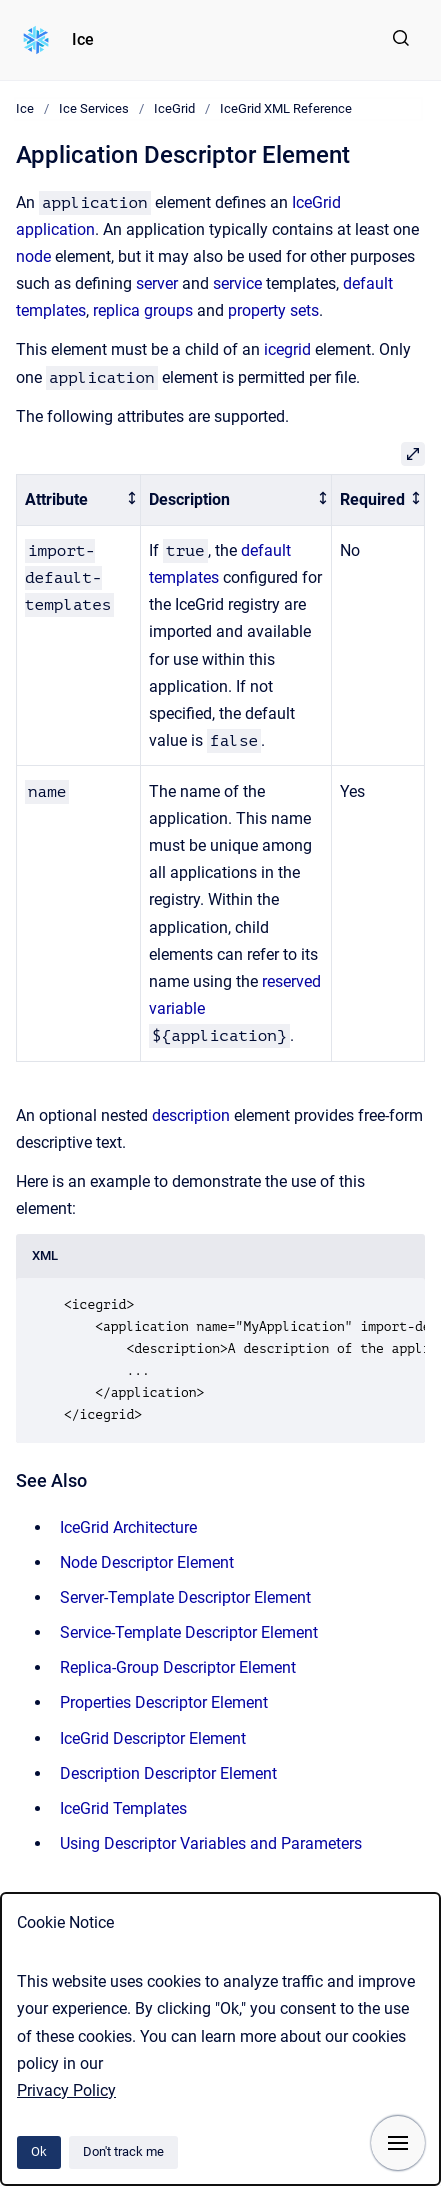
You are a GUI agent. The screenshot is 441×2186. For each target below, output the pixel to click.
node (33, 256)
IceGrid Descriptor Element (153, 1738)
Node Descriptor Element (147, 1562)
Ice (83, 39)
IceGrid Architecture (128, 1527)
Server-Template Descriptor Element (185, 1597)
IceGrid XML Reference (286, 108)
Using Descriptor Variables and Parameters (211, 1843)
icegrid (287, 349)
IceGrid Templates (123, 1808)
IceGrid (174, 108)
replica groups (143, 310)
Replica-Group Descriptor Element (178, 1667)
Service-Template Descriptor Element (189, 1632)
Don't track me (123, 2151)
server (157, 283)
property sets (273, 310)
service (237, 283)
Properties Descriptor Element (164, 1702)
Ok (39, 2151)
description (191, 1115)
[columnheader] (79, 500)
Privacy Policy (66, 2090)
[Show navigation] (398, 2143)
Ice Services (94, 108)
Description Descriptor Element (168, 1773)
